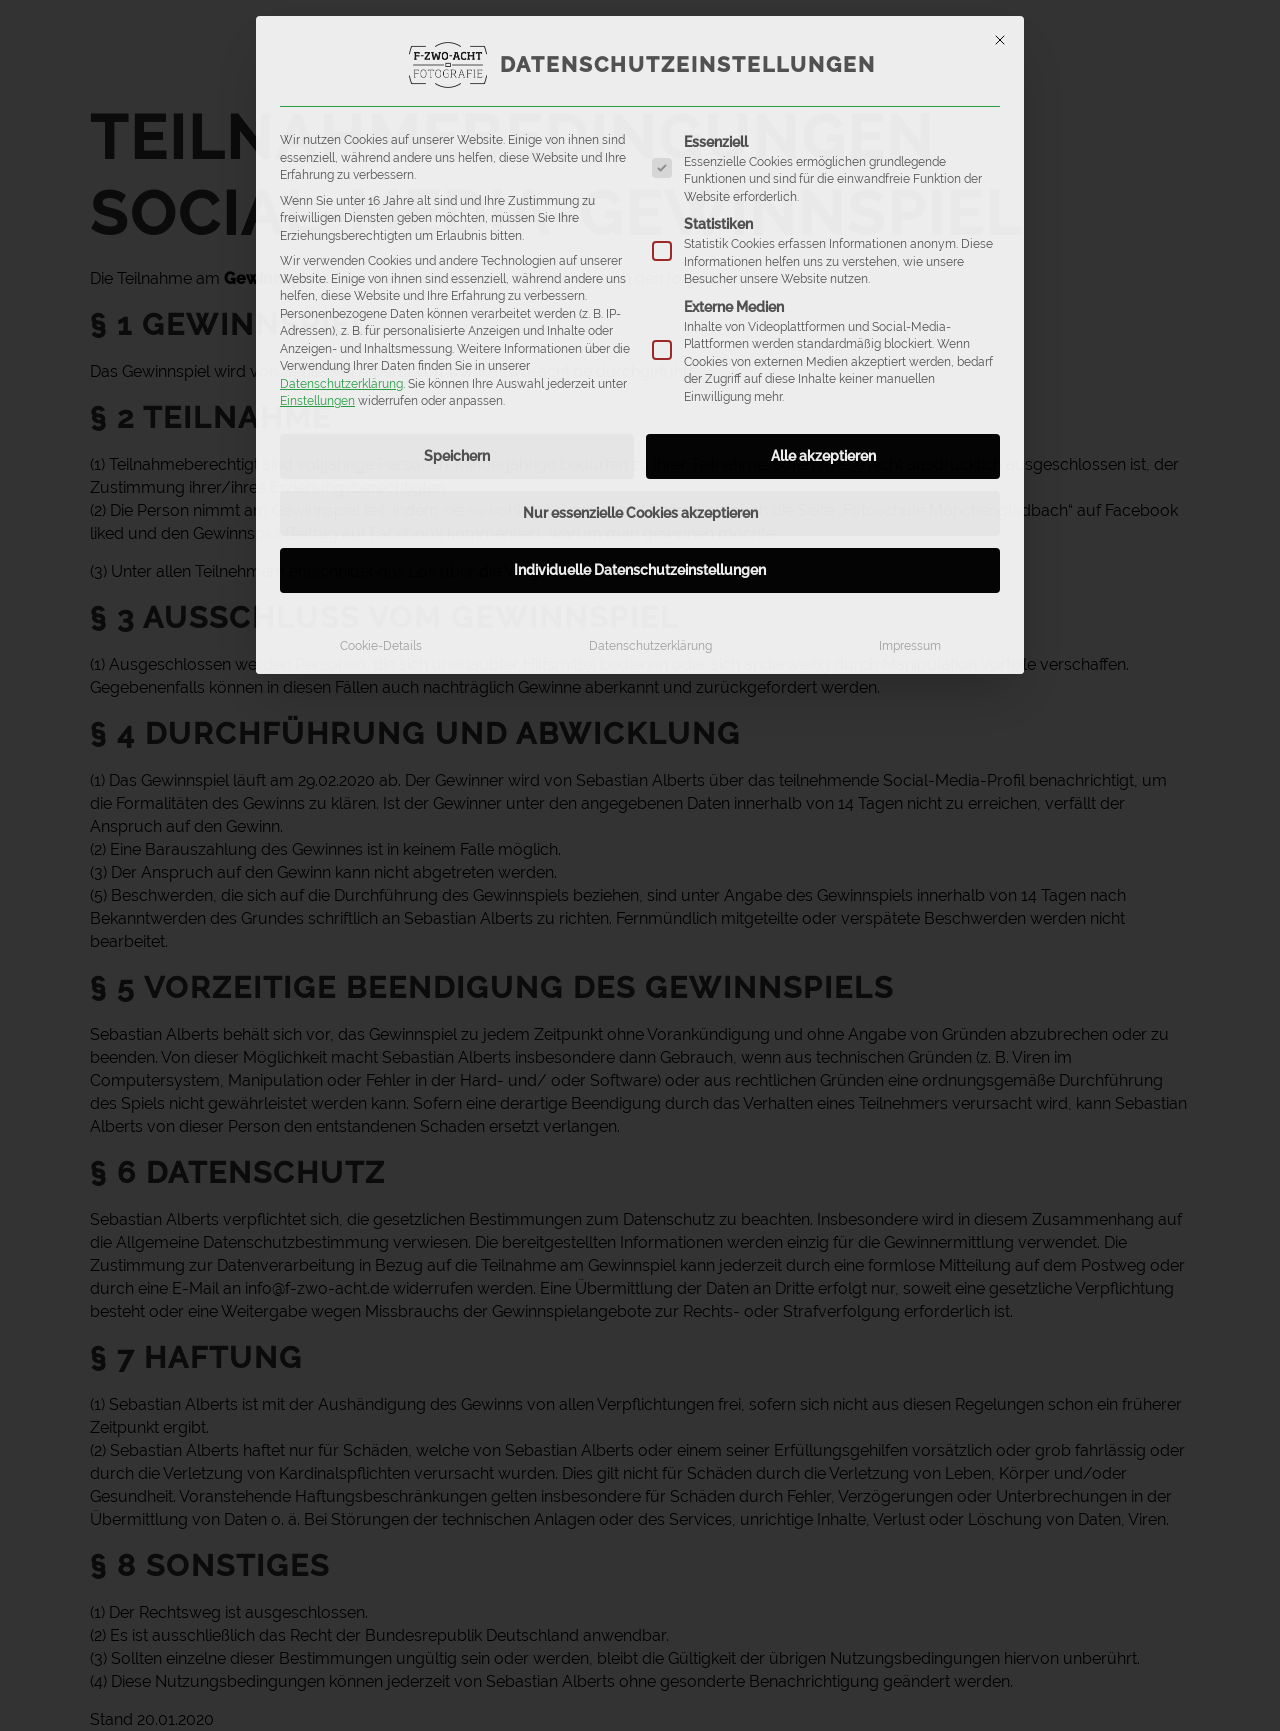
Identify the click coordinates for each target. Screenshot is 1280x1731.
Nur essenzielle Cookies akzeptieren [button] (640, 513)
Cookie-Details (381, 645)
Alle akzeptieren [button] (823, 456)
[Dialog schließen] (1000, 40)
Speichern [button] (457, 456)
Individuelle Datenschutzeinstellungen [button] (640, 570)
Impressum (910, 645)
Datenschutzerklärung (341, 383)
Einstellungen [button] (317, 400)
